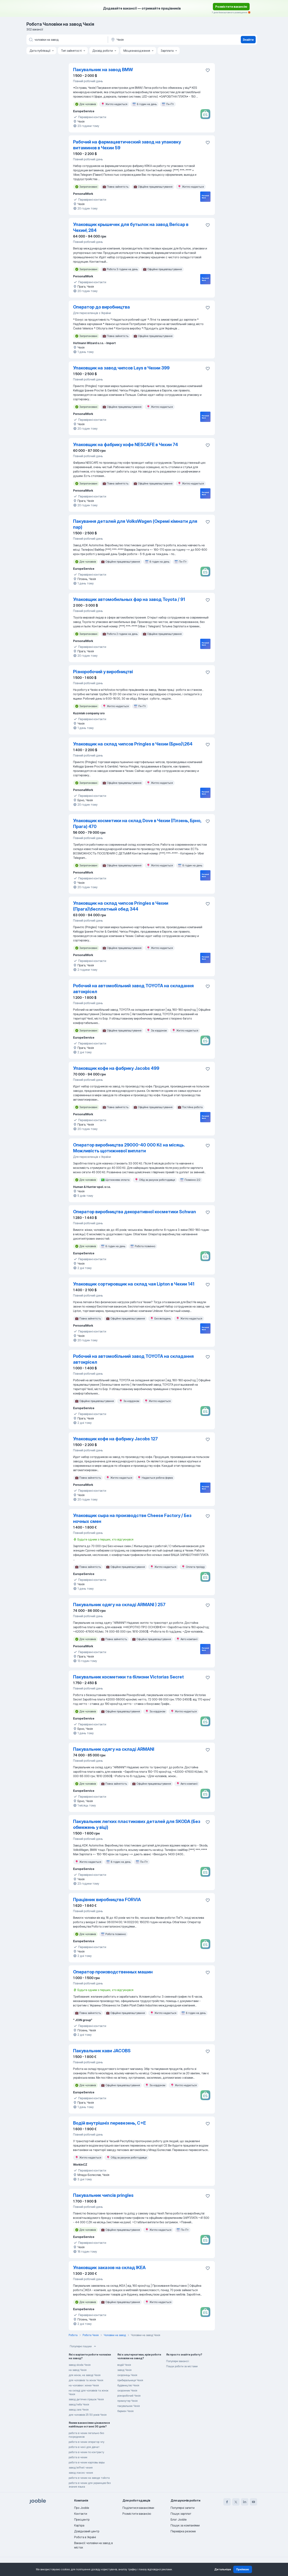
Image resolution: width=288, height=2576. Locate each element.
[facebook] (227, 2502)
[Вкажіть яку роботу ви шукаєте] (66, 39)
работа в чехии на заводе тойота (89, 2477)
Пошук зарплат (181, 2513)
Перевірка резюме (183, 2531)
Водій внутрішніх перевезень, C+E (109, 2123)
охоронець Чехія (127, 2375)
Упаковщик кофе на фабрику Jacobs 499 (116, 1068)
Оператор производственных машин (113, 1972)
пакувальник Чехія (128, 2405)
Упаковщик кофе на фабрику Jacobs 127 (115, 1438)
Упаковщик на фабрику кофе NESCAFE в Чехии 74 (125, 444)
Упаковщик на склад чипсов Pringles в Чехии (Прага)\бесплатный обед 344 (120, 906)
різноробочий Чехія (129, 2395)
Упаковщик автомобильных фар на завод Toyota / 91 (129, 599)
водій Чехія (124, 2364)
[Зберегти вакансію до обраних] (208, 70)
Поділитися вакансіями (138, 2508)
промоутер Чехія (127, 2400)
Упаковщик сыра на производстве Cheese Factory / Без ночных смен (132, 1518)
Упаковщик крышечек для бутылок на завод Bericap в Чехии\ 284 (130, 227)
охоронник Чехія (127, 2390)
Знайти (248, 39)
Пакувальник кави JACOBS (102, 2050)
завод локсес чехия (81, 2472)
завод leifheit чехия (81, 2467)
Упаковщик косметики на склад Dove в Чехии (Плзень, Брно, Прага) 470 (137, 823)
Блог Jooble (179, 2519)
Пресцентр (82, 2519)
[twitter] (236, 2502)
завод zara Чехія (79, 2409)
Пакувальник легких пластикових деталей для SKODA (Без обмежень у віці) (136, 1824)
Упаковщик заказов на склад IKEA (109, 2267)
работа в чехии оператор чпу (86, 2441)
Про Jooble (81, 2508)
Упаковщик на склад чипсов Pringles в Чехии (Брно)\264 (132, 744)
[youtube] (253, 2502)
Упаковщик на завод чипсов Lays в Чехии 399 (121, 368)
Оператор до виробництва (101, 307)
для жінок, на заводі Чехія (84, 2375)
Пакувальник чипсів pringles (103, 2195)
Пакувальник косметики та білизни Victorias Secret (128, 1677)
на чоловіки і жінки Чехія (84, 2385)
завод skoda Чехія (80, 2364)
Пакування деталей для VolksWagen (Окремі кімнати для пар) (135, 524)
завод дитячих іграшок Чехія (86, 2399)
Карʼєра (79, 2525)
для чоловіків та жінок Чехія (86, 2380)
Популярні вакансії (177, 2361)
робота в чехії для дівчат (84, 2447)
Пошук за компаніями (185, 2525)
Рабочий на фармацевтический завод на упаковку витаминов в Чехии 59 (127, 144)
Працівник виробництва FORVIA (107, 1899)
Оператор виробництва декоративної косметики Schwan (134, 1211)
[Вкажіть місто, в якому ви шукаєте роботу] (149, 39)
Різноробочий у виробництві (103, 671)
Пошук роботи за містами (182, 2366)
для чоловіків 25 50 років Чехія (88, 2414)
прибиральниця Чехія (130, 2380)
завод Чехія (124, 2369)
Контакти (80, 2513)
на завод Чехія (78, 2369)
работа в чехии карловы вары (87, 2462)
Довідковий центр (86, 2531)
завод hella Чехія (79, 2404)
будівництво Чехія (128, 2385)
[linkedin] (244, 2502)
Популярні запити (183, 2508)
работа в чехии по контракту (86, 2452)
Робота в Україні (85, 2537)
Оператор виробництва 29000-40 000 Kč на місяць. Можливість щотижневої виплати (129, 1147)
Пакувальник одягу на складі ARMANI (113, 1749)
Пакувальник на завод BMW (103, 69)
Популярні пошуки (83, 2346)
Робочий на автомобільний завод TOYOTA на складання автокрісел (133, 988)
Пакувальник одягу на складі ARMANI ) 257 (119, 1604)
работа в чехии (78, 2457)
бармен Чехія (125, 2411)
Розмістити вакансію (231, 6)
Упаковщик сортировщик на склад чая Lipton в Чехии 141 (133, 1284)
